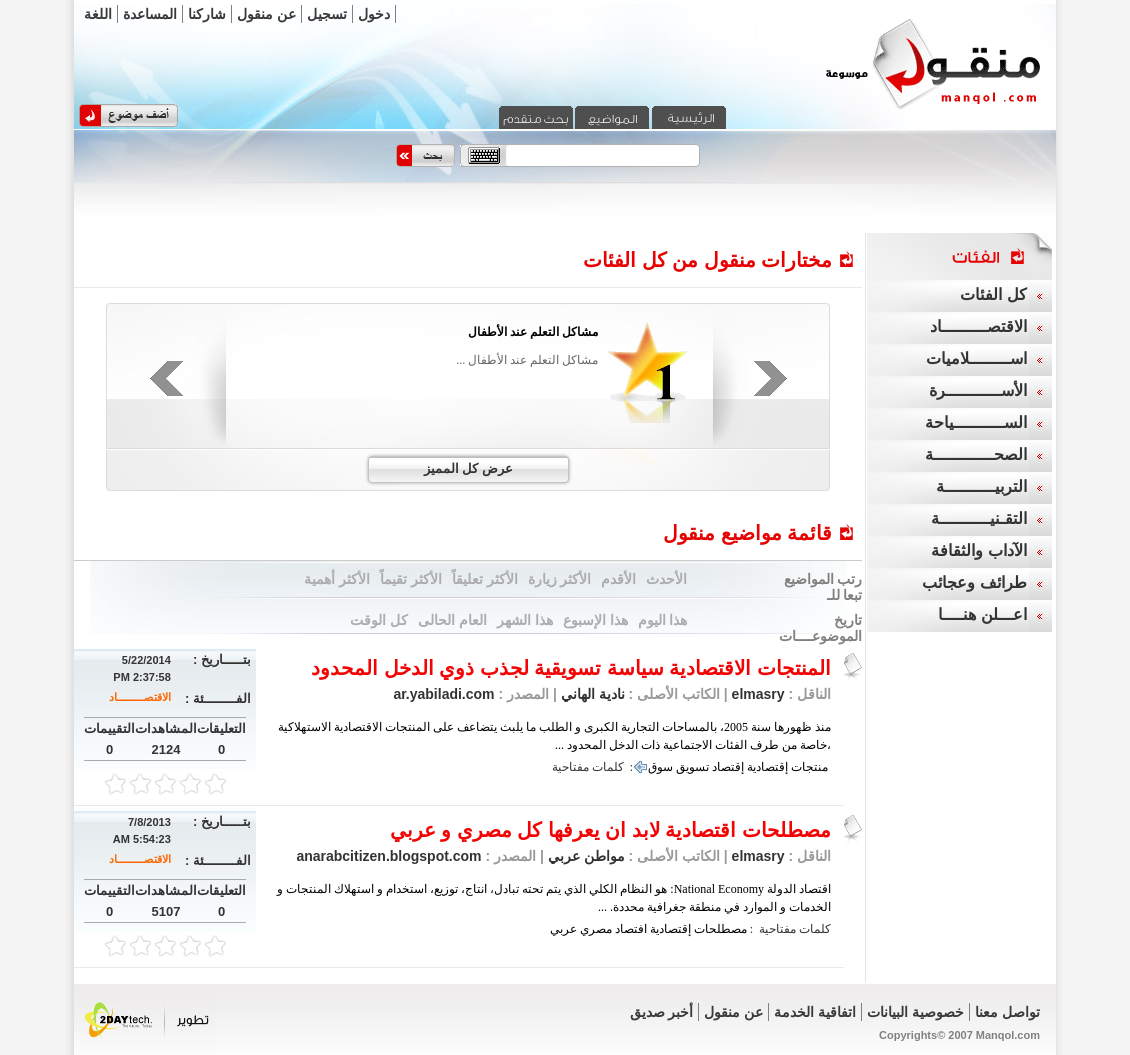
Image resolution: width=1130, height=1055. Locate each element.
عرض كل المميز (468, 468)
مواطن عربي (584, 856)
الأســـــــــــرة (978, 390)
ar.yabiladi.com (443, 694)
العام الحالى (452, 620)
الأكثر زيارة (560, 579)
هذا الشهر (525, 620)
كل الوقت (379, 620)
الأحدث (666, 579)
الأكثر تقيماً (411, 579)
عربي (563, 929)
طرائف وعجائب (974, 582)
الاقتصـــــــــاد (140, 697)
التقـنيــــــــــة (979, 518)
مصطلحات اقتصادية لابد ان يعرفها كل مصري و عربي (610, 830)
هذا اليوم (663, 620)
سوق (660, 767)
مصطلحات (720, 929)
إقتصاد (728, 767)
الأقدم (618, 579)
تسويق (692, 767)
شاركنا (207, 14)
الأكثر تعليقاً (485, 579)
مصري (596, 929)
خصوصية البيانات (915, 1012)
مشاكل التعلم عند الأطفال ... (527, 360)
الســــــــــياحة (976, 422)
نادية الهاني (591, 694)
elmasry (758, 694)
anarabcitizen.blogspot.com (388, 856)
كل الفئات (993, 294)
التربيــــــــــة (981, 486)
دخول (374, 14)
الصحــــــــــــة (976, 454)
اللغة (98, 14)
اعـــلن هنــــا (982, 614)
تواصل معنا (1007, 1012)
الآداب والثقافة (978, 550)
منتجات (809, 767)
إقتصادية (767, 767)
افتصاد (631, 929)
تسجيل (327, 14)
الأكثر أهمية (337, 579)
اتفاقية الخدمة (815, 1012)
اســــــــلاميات (976, 358)
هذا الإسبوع (595, 620)
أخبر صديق (662, 1012)
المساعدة (150, 14)
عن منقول (266, 14)
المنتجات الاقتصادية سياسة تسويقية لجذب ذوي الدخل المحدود (571, 668)
